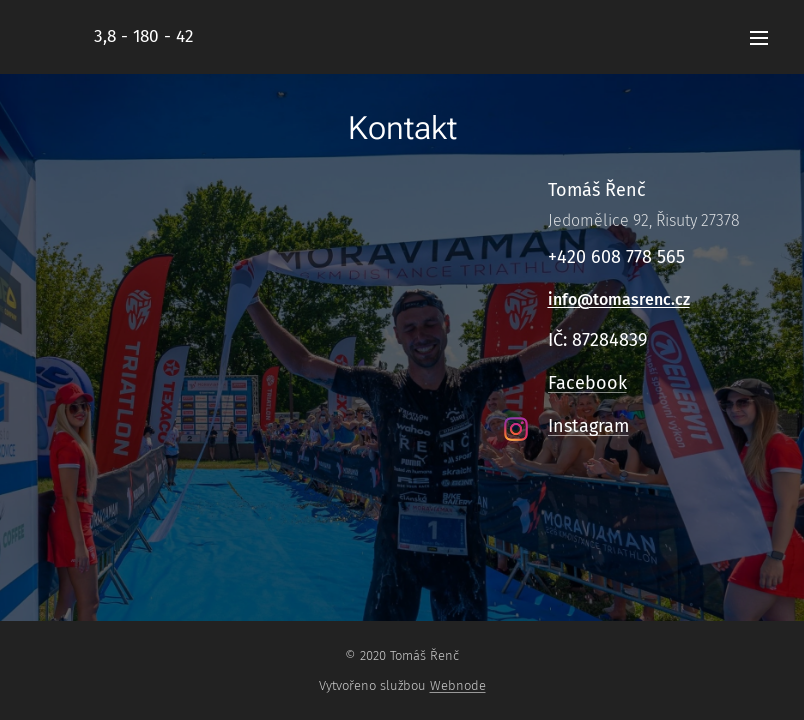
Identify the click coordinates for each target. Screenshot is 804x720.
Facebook (587, 383)
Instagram (588, 426)
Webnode (458, 685)
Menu (759, 38)
